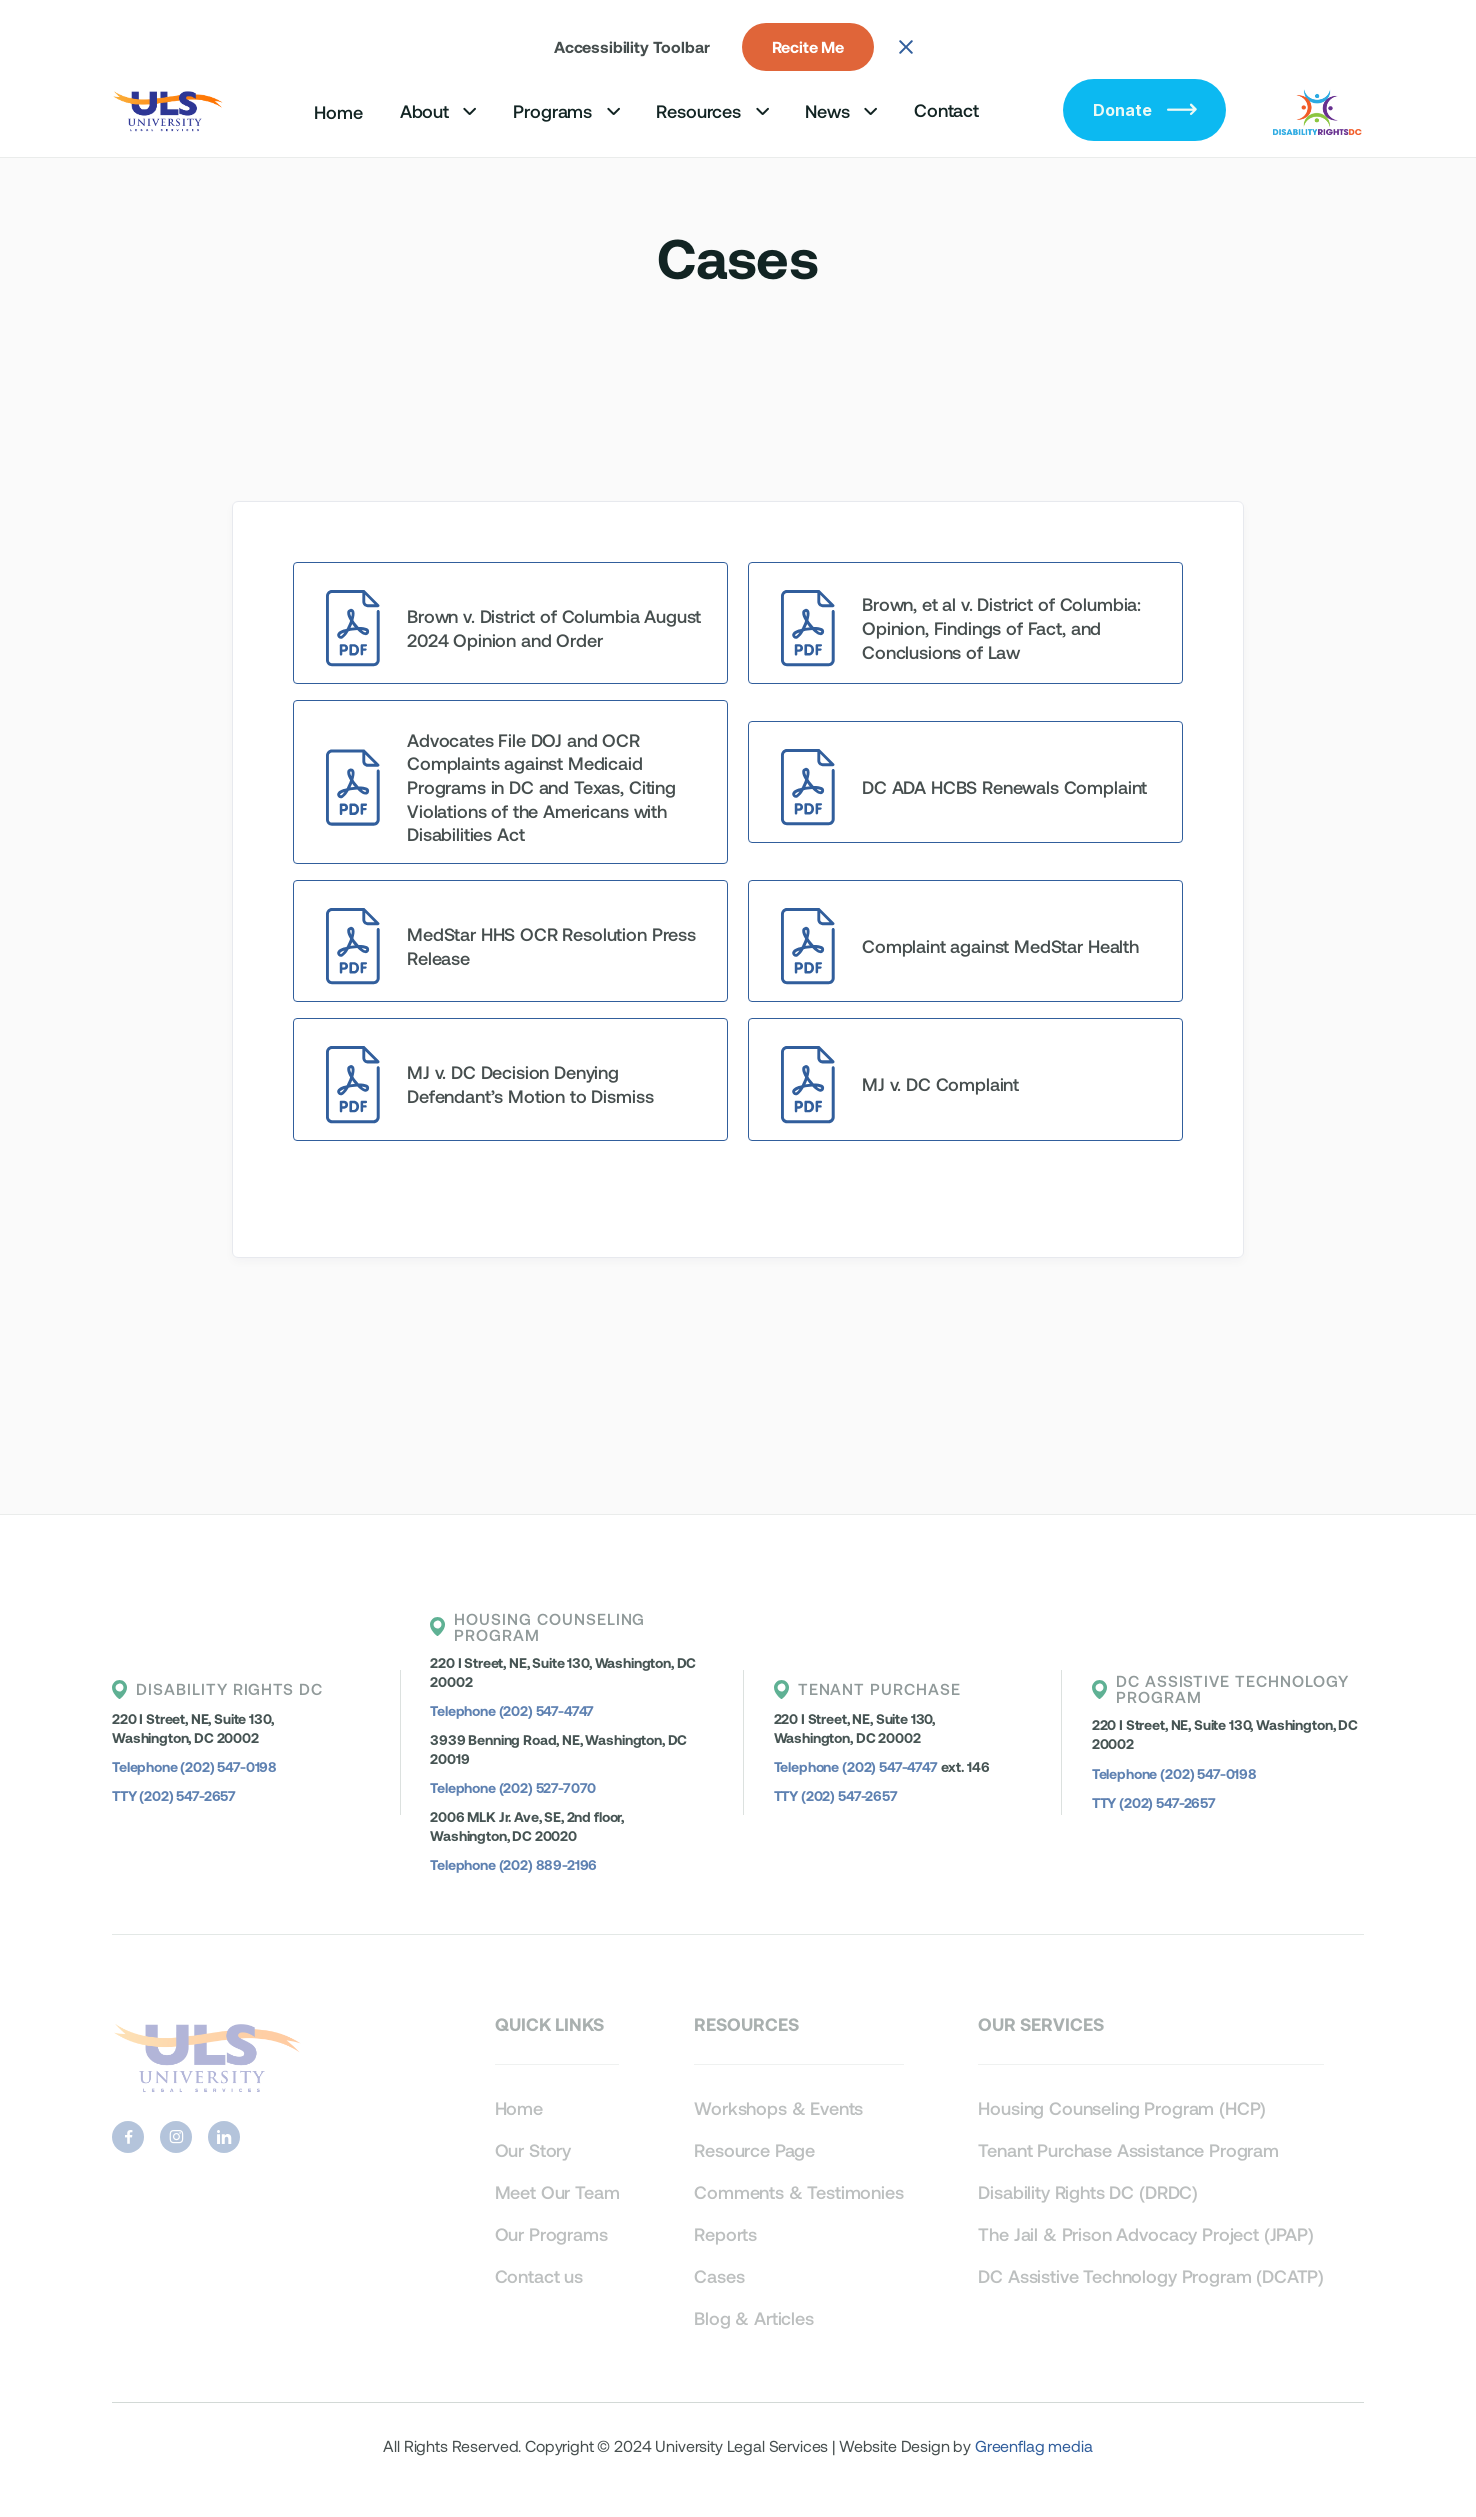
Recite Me (808, 46)
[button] (438, 111)
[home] (169, 110)
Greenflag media (1034, 2445)
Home (338, 112)
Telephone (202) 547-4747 (512, 1710)
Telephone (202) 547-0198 (194, 1766)
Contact (946, 110)
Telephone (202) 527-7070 (513, 1787)
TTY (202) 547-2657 (174, 1795)
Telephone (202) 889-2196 (513, 1864)
